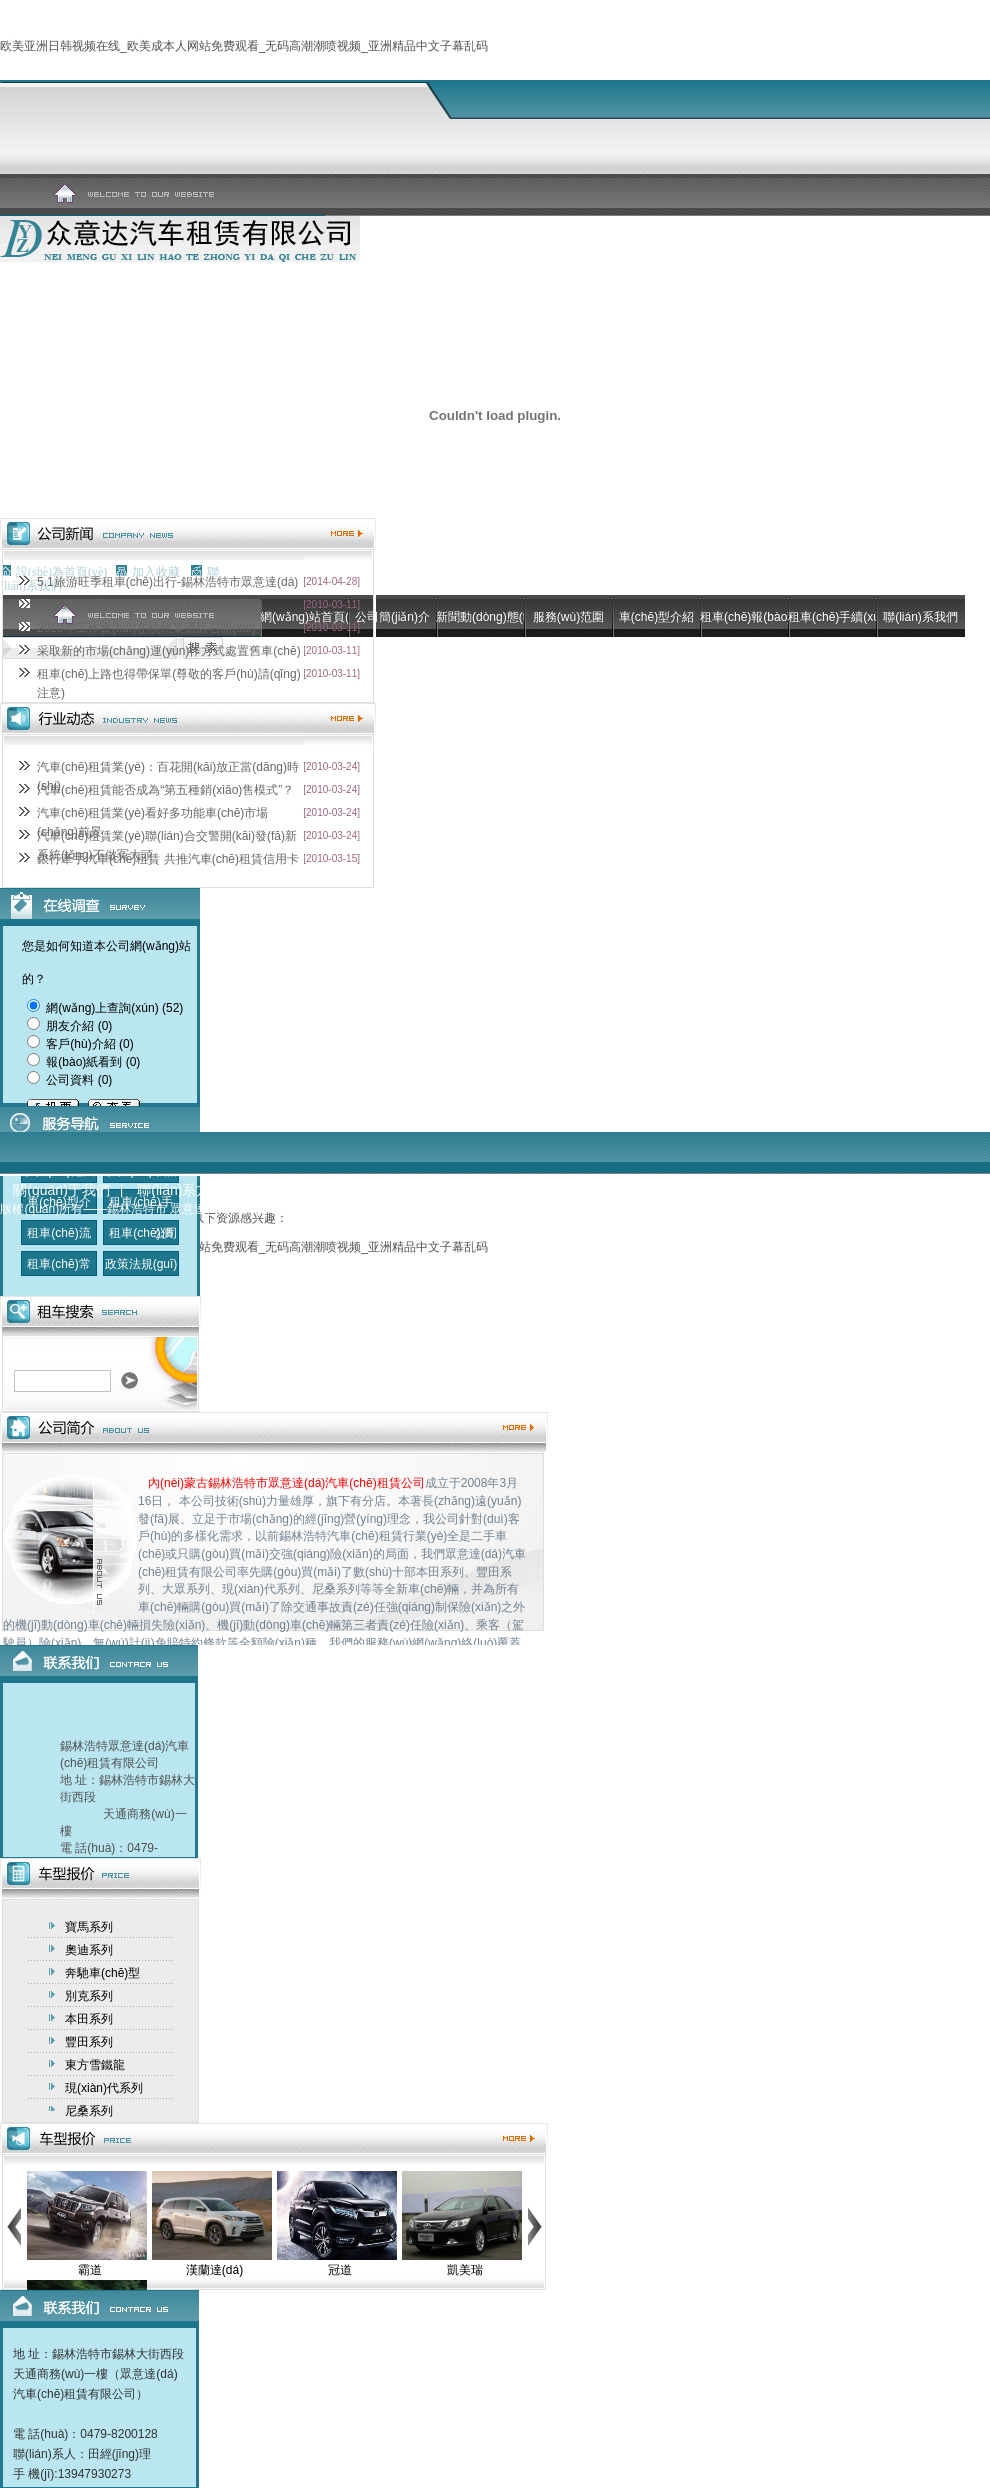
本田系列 (89, 2019)
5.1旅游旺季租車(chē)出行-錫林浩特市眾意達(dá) (167, 582)
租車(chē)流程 (58, 1245)
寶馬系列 (89, 1927)
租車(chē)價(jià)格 (140, 1245)
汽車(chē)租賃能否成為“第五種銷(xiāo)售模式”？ (165, 790)
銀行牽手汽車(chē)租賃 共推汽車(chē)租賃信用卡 (168, 859)
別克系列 (89, 1996)
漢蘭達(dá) (214, 2270)
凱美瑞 (465, 2270)
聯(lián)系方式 (180, 1190)
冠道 (340, 2270)
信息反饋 (280, 1190)
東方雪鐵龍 (95, 2065)
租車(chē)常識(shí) (58, 1276)
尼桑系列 (89, 2111)
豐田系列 (89, 2042)
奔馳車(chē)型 (102, 1973)
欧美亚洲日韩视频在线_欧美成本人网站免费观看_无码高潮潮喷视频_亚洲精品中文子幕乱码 (244, 46)
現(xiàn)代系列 (104, 2088)
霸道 (90, 2270)
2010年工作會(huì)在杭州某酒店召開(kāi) (146, 628)
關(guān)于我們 (61, 1190)
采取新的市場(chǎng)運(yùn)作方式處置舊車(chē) (169, 651)
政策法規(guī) (141, 1264)
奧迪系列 (89, 1950)
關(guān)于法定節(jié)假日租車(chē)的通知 (150, 605)
